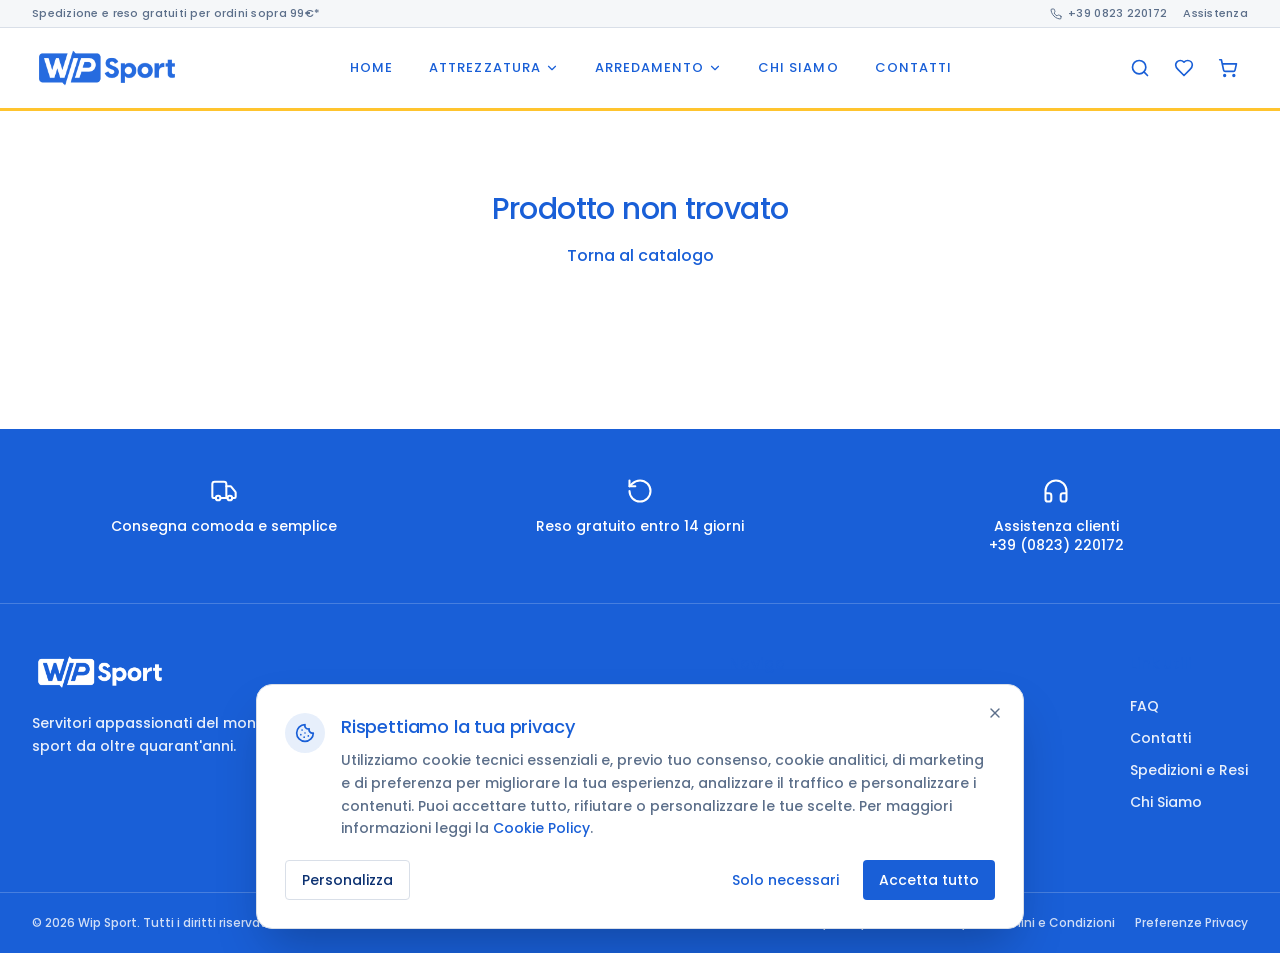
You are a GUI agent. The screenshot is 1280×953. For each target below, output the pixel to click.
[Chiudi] (995, 713)
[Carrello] (1228, 68)
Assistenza (1215, 13)
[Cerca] (1140, 68)
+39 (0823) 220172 (1056, 545)
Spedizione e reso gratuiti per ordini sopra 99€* (176, 13)
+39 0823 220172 (1108, 13)
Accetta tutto (929, 880)
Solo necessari (785, 880)
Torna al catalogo (640, 255)
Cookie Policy (541, 828)
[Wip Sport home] (107, 68)
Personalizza (347, 880)
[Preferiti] (1184, 68)
